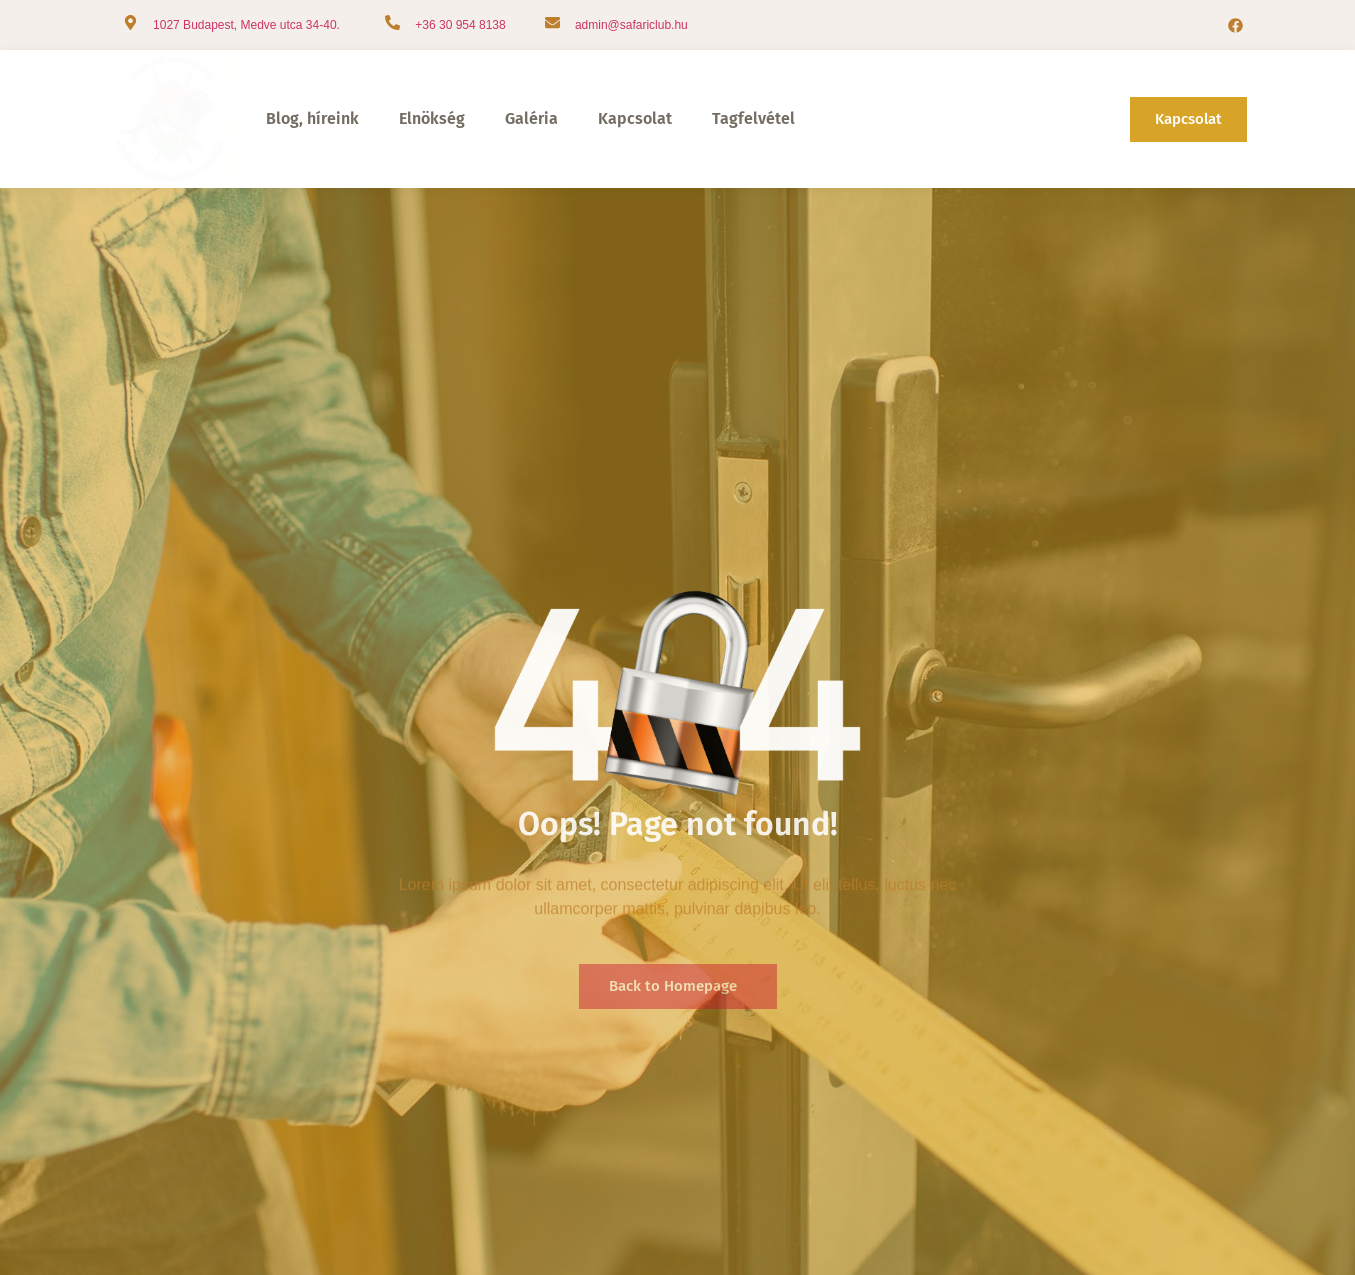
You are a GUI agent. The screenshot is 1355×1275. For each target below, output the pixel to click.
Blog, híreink (312, 118)
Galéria (531, 118)
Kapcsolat (635, 118)
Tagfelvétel (753, 118)
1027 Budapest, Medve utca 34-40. (246, 25)
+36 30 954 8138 (460, 25)
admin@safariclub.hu (631, 25)
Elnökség (432, 118)
